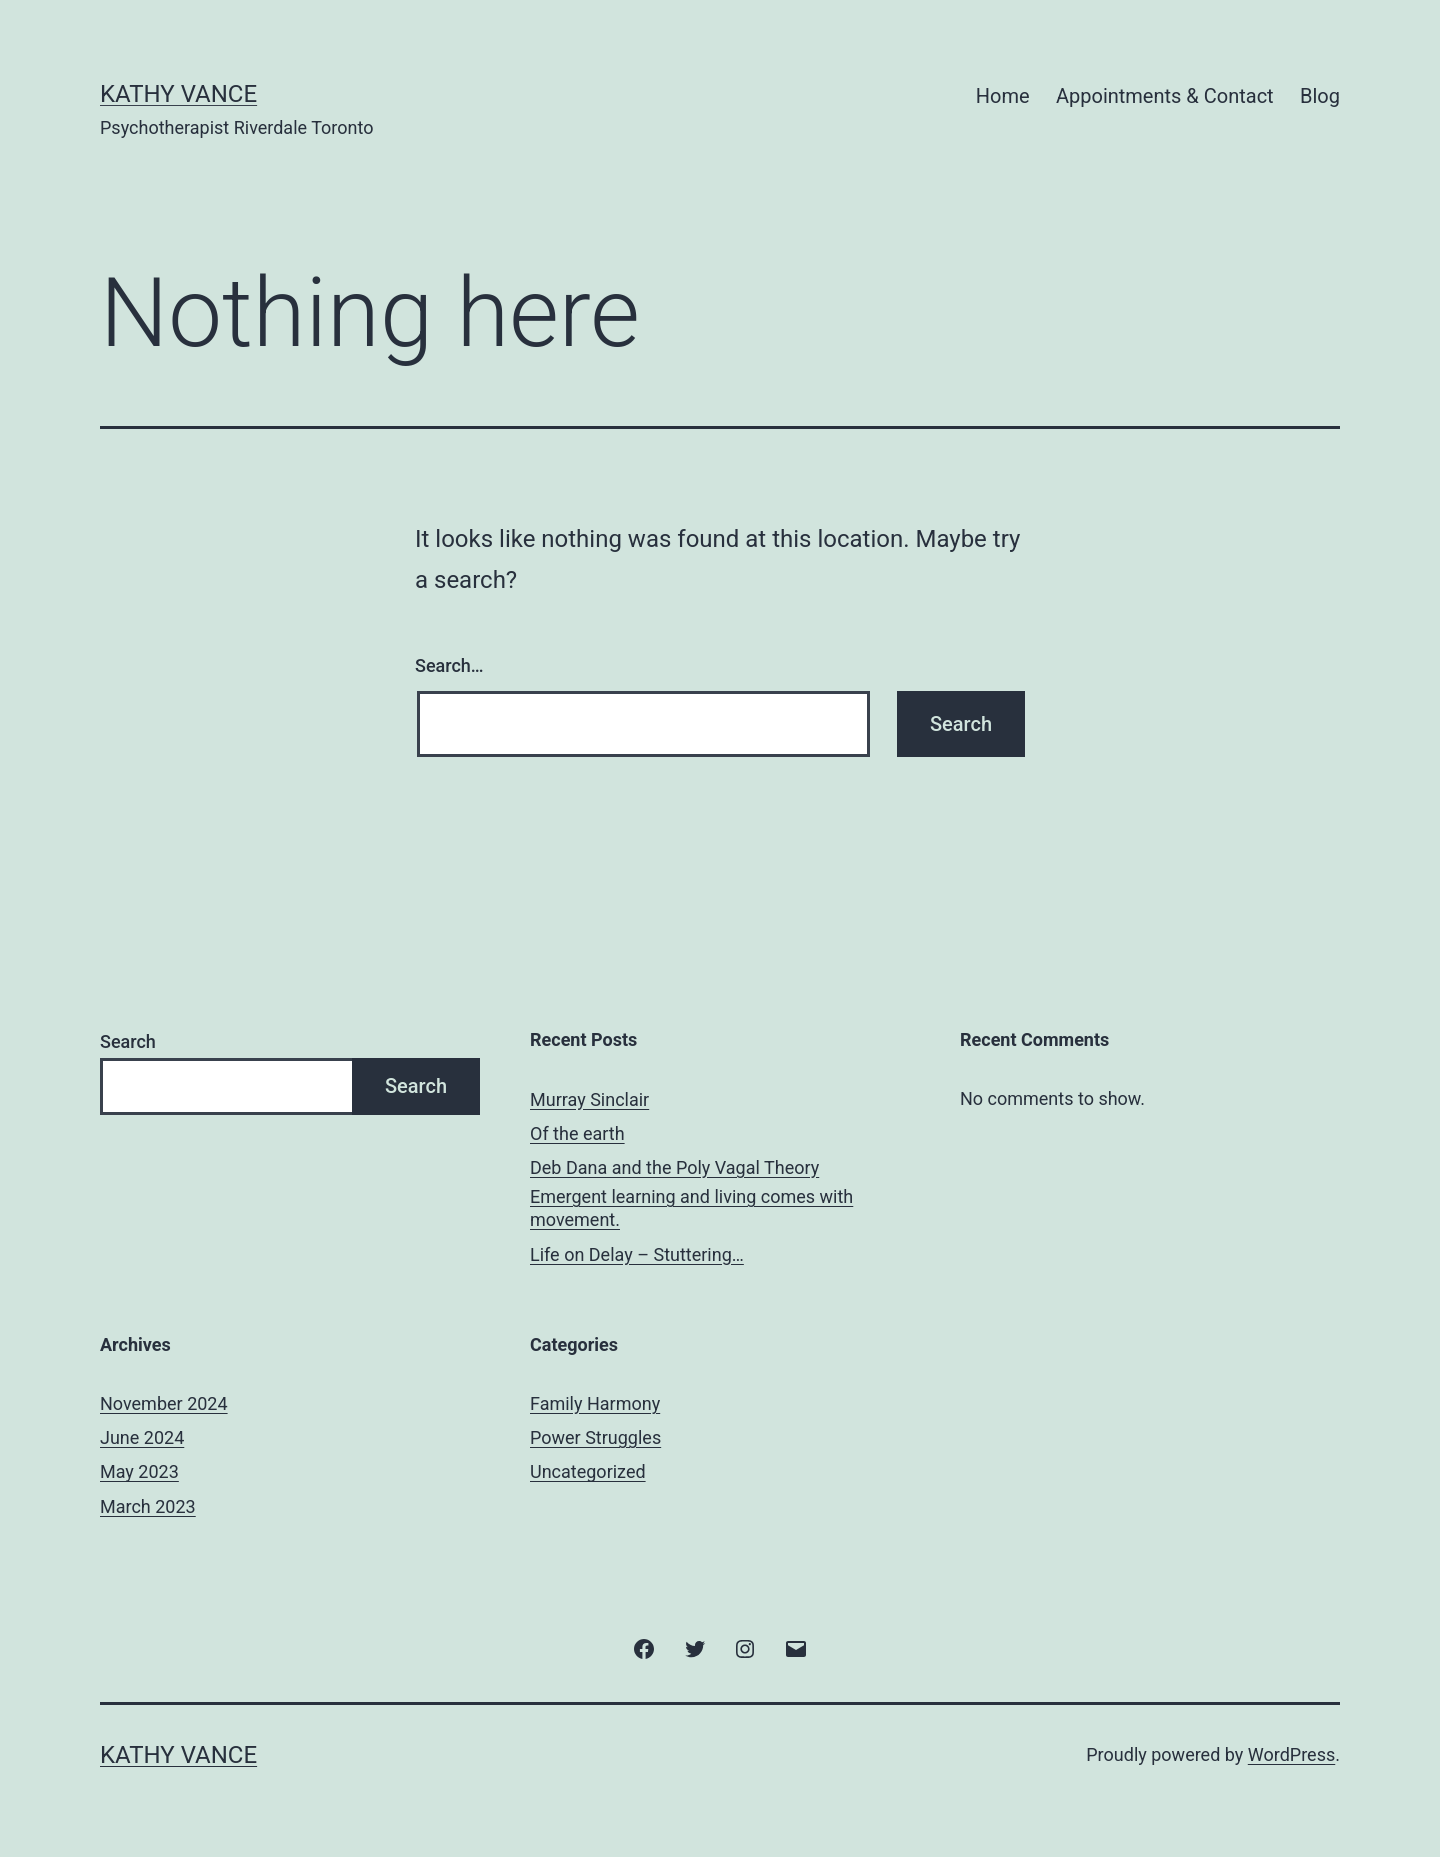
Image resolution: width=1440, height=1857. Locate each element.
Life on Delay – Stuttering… (637, 1254)
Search (128, 1041)
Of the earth (577, 1133)
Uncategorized (588, 1471)
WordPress (1291, 1754)
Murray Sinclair (589, 1099)
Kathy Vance (178, 94)
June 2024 (142, 1437)
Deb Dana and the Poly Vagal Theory (674, 1167)
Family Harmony (595, 1403)
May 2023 (139, 1471)
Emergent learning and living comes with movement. (691, 1208)
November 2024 (164, 1403)
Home (1003, 96)
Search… (449, 665)
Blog (1320, 96)
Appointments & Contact (1165, 96)
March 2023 (148, 1506)
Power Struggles (595, 1437)
